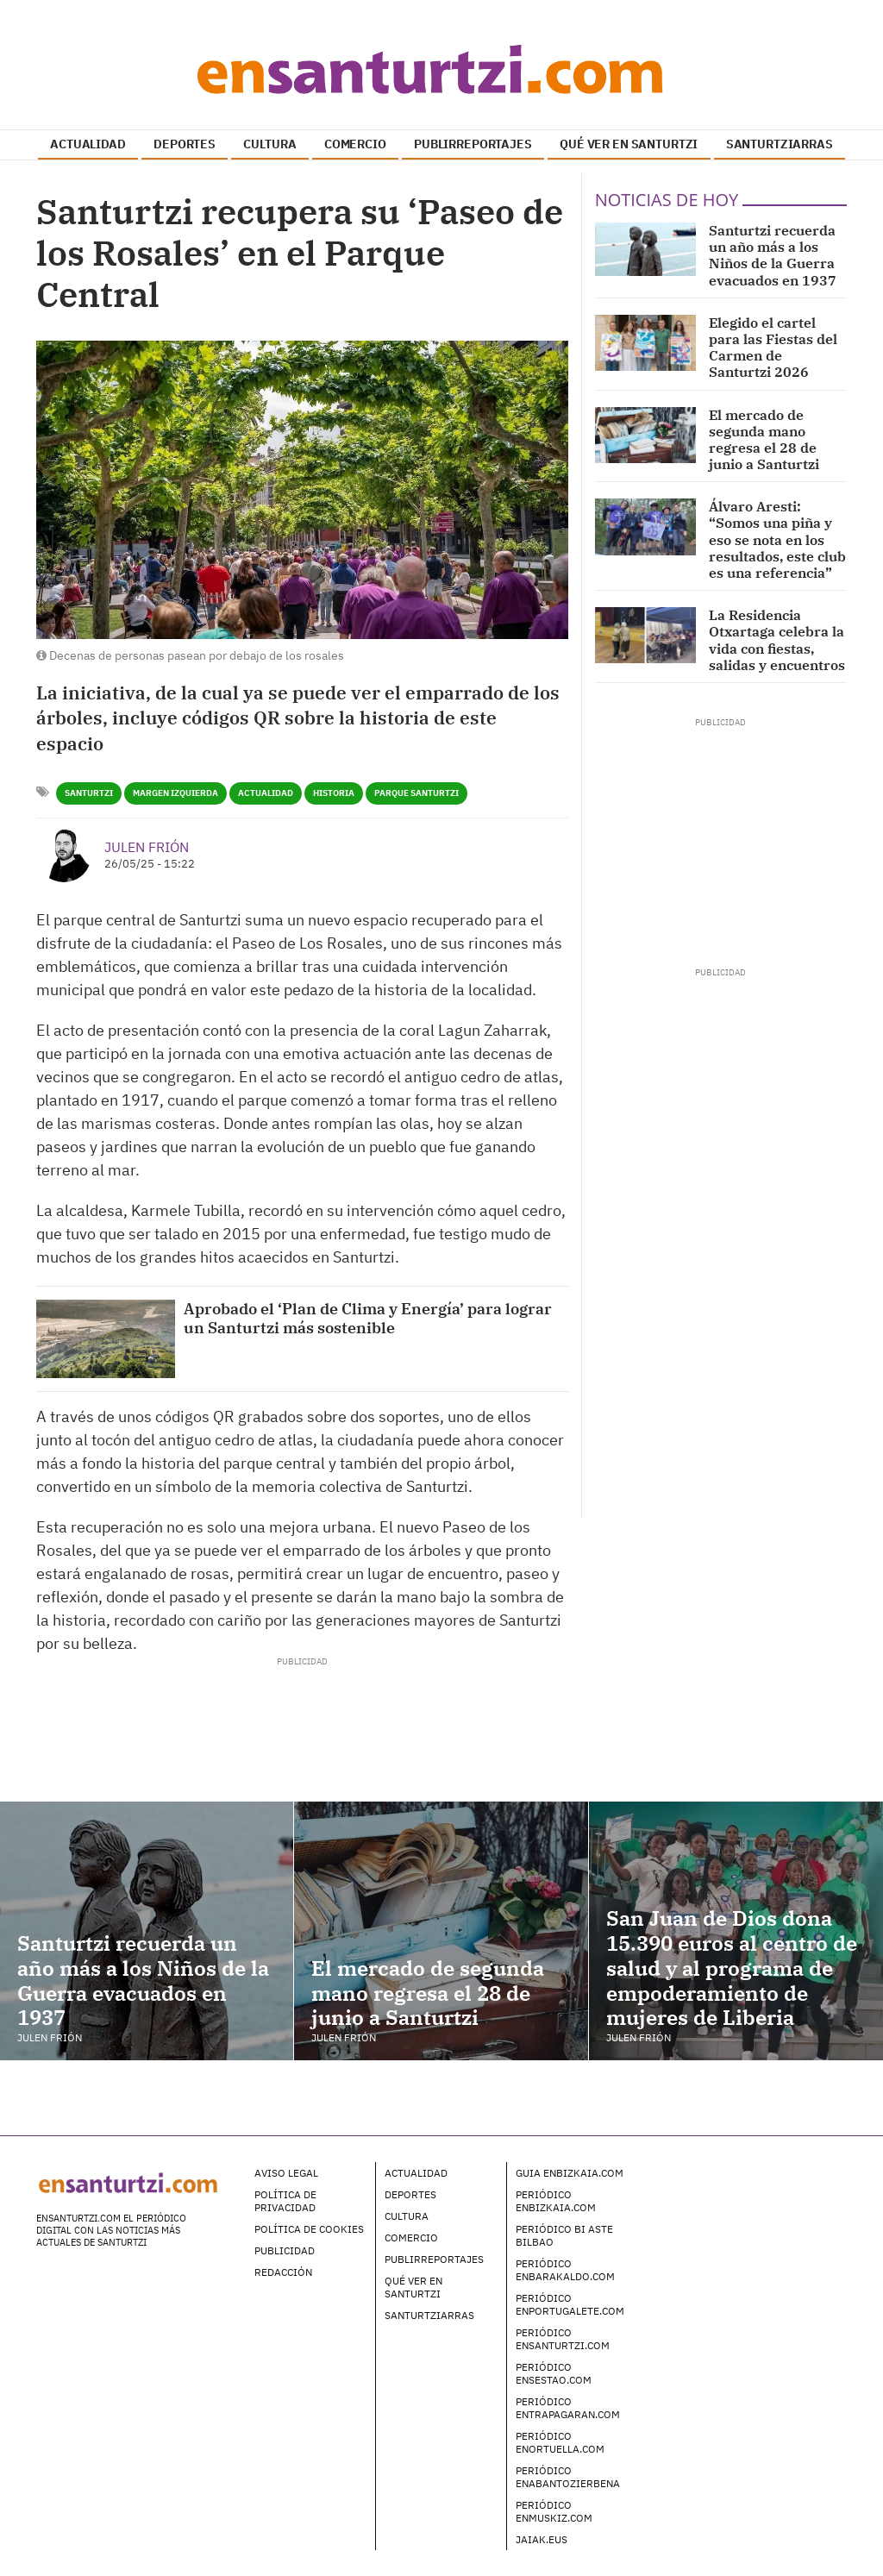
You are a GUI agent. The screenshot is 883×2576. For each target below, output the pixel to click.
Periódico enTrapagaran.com (568, 2408)
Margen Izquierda (175, 793)
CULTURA (269, 144)
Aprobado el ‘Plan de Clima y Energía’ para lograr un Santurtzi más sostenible (368, 1318)
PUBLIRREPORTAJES (473, 144)
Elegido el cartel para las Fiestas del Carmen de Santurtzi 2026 (773, 347)
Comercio (411, 2237)
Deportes (410, 2194)
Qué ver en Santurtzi (413, 2287)
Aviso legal (286, 2172)
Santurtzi (89, 793)
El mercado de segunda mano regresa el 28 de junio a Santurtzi (764, 439)
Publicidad (284, 2250)
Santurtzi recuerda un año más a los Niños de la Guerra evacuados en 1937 (772, 255)
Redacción (283, 2272)
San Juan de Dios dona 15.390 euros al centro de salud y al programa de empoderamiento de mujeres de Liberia (731, 1967)
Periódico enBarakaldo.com (565, 2270)
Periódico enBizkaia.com (556, 2201)
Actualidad (265, 793)
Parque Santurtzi (416, 793)
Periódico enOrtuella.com (560, 2442)
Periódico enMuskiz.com (554, 2511)
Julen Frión (146, 847)
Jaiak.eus (541, 2539)
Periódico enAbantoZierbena (568, 2477)
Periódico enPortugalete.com (570, 2304)
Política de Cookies (309, 2228)
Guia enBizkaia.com (569, 2172)
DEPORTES (184, 144)
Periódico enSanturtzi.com (563, 2339)
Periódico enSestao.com (554, 2373)
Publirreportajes (434, 2259)
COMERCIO (355, 144)
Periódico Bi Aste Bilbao (564, 2235)
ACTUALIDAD (88, 144)
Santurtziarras (429, 2315)
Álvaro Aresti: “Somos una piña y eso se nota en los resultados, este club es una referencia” (777, 539)
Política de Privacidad (285, 2201)
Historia (333, 793)
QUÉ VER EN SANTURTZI (629, 144)
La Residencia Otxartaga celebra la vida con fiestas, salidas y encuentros (777, 640)
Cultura (407, 2215)
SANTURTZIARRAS (779, 144)
